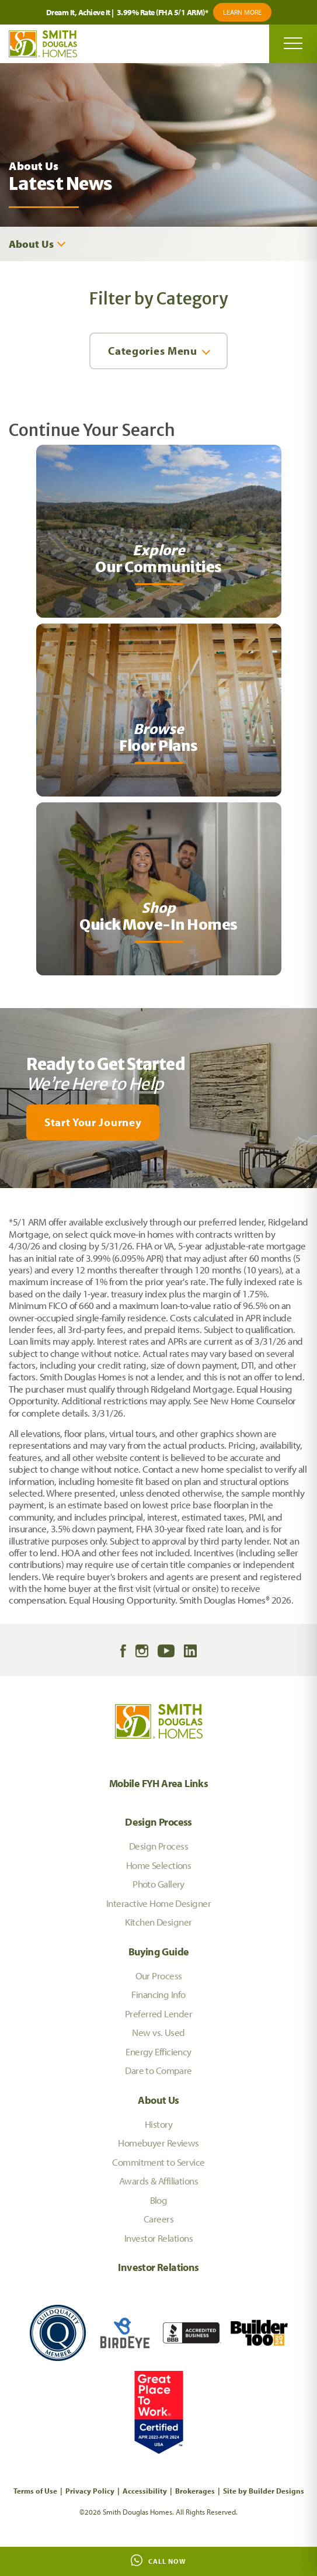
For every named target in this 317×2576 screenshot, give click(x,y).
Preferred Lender (158, 2013)
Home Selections (158, 1865)
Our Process (158, 1975)
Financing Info (158, 1994)
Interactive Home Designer (158, 1903)
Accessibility (145, 2490)
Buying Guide (158, 1951)
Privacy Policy (89, 2490)
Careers (158, 2219)
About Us (158, 2100)
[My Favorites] (5, 1195)
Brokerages (195, 2490)
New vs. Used (158, 2032)
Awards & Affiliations (158, 2181)
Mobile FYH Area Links (158, 1783)
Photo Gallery (158, 1884)
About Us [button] (31, 244)
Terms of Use (35, 2490)
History (158, 2124)
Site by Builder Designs (263, 2490)
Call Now (158, 2560)
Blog (159, 2200)
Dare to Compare (158, 2070)
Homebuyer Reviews (158, 2143)
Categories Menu (152, 351)
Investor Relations (158, 2238)
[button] (158, 1122)
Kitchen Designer (158, 1922)
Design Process (158, 1822)
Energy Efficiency (158, 2051)
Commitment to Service (158, 2162)
